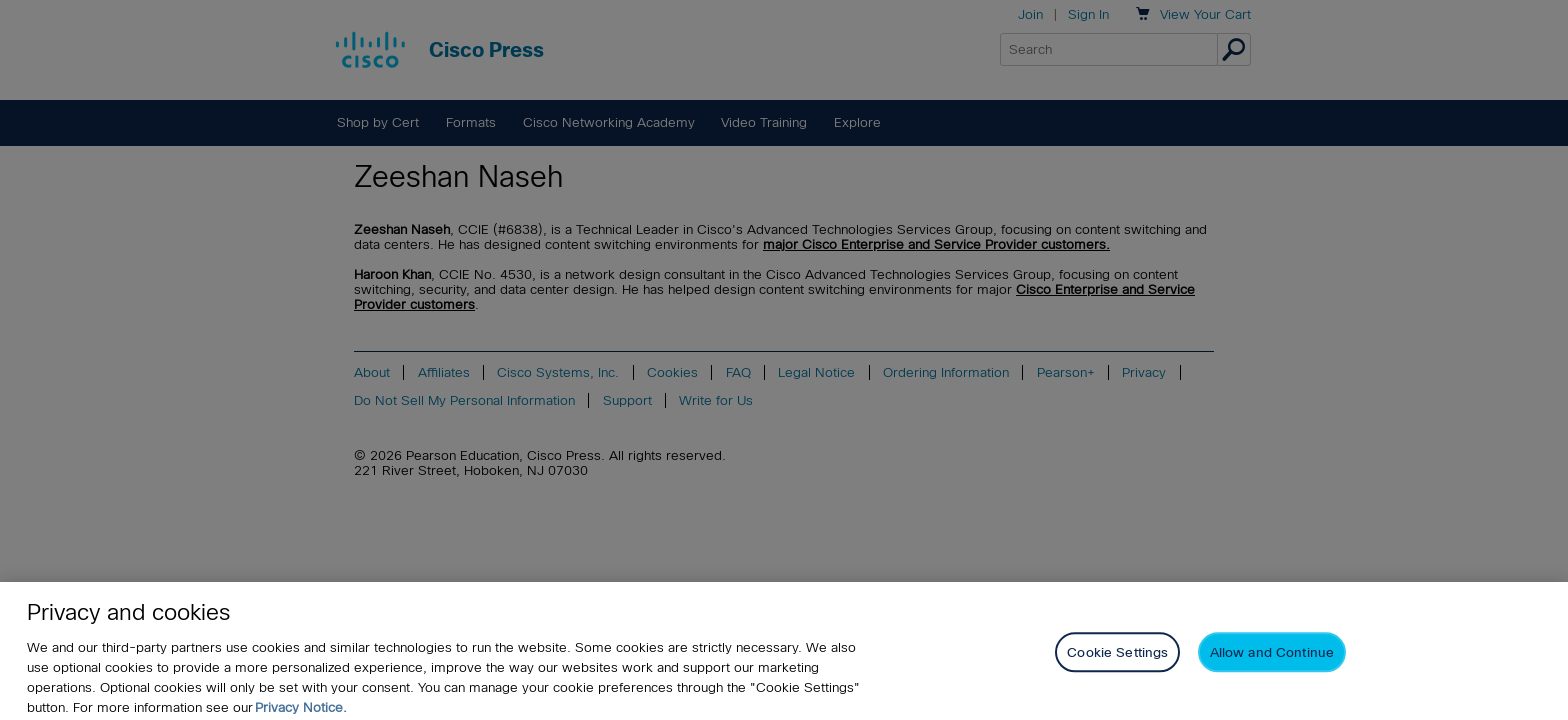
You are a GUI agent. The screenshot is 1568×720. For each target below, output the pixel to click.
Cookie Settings (1117, 665)
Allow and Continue (1272, 665)
